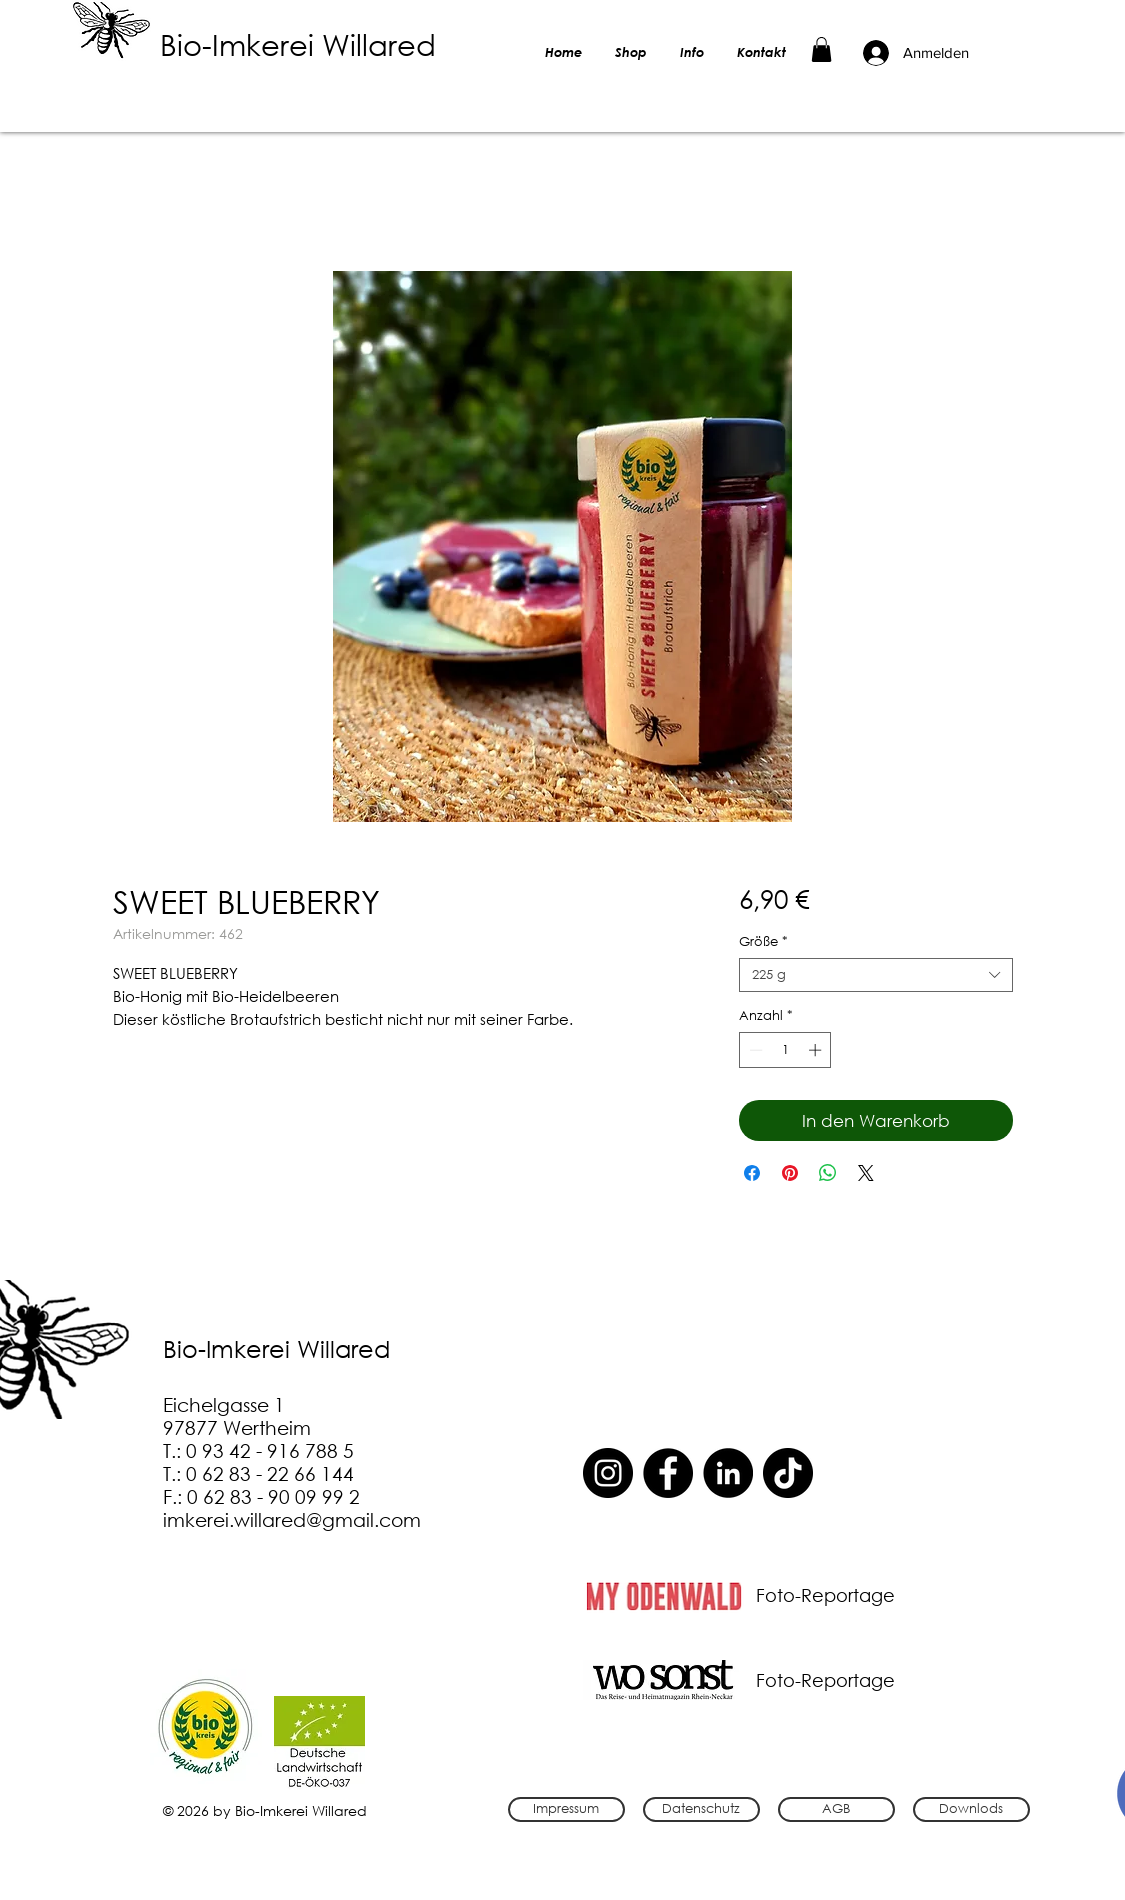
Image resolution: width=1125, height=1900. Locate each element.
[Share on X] (866, 1173)
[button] (821, 49)
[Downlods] (971, 1809)
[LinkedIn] (728, 1473)
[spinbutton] (785, 1050)
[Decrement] (754, 1050)
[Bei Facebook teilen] (752, 1173)
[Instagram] (608, 1473)
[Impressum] (566, 1809)
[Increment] (817, 1050)
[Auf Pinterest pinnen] (790, 1173)
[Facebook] (668, 1473)
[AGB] (836, 1809)
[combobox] (875, 975)
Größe (763, 942)
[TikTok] (788, 1473)
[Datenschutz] (701, 1809)
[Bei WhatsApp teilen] (828, 1173)
